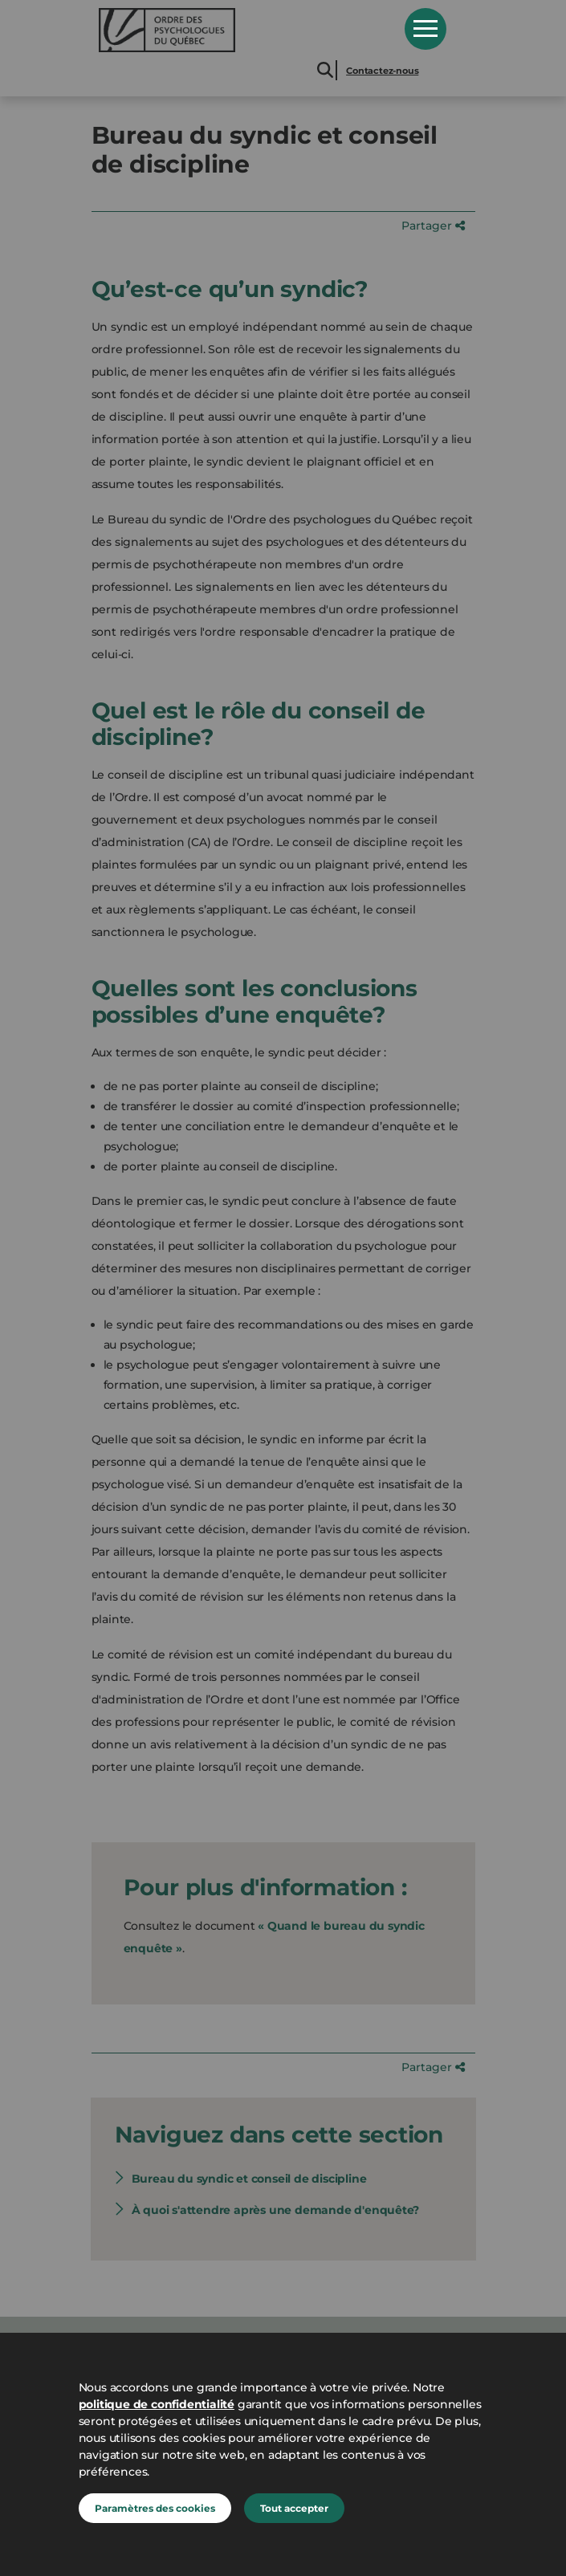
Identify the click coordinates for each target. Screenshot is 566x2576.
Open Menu (425, 29)
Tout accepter (294, 2508)
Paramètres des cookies (155, 2508)
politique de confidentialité (156, 2404)
